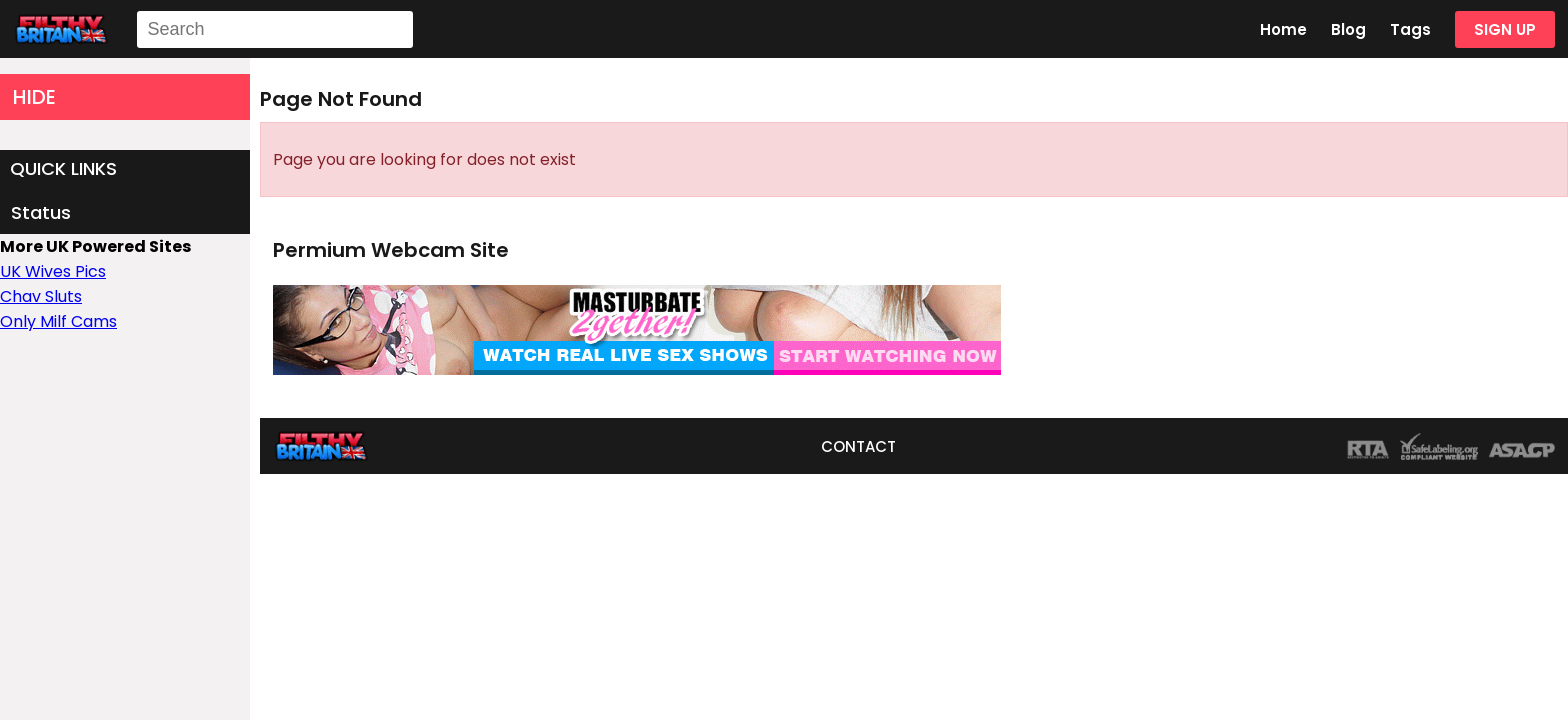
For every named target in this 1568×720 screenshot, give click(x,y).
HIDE (34, 97)
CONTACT (858, 446)
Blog (1348, 29)
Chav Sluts (41, 296)
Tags (1410, 29)
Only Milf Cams (58, 321)
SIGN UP (1505, 29)
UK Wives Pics (53, 271)
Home (1283, 29)
